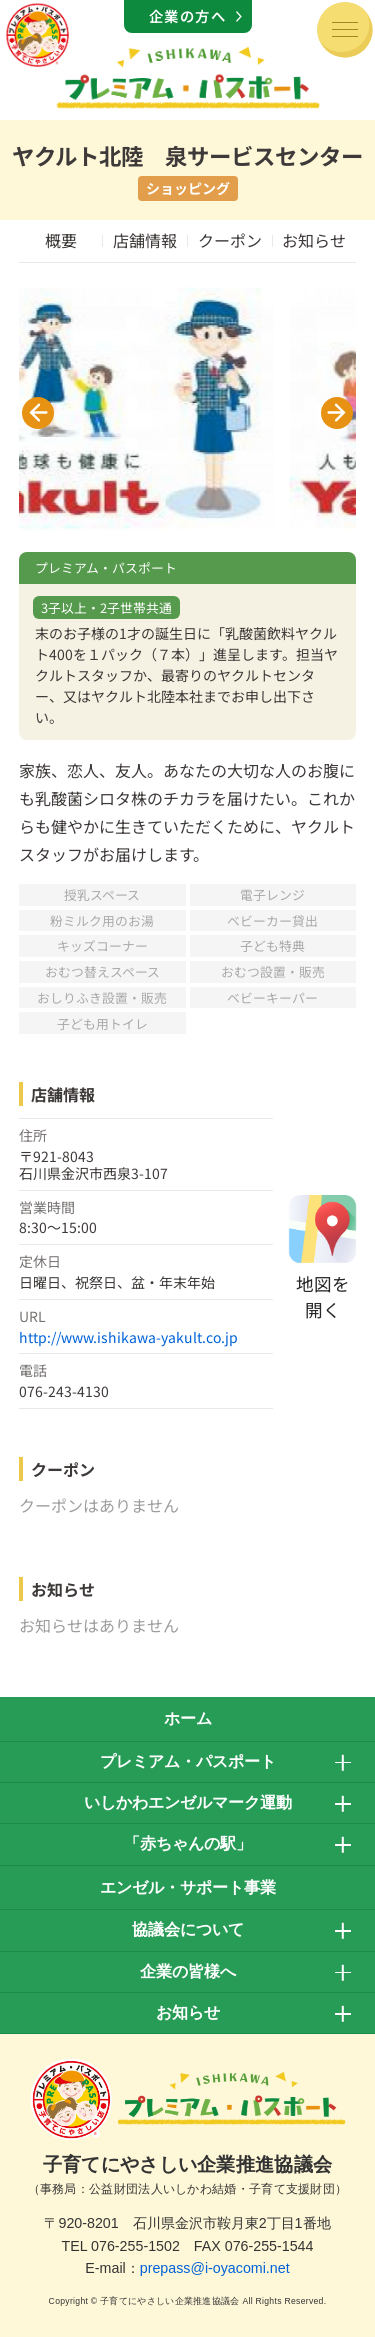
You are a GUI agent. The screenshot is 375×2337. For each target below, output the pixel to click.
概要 (61, 240)
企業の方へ (188, 15)
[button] (38, 413)
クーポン (230, 240)
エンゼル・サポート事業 (188, 1887)
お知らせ (314, 240)
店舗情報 (145, 240)
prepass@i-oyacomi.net (215, 2268)
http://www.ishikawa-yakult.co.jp (128, 1337)
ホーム (188, 1718)
